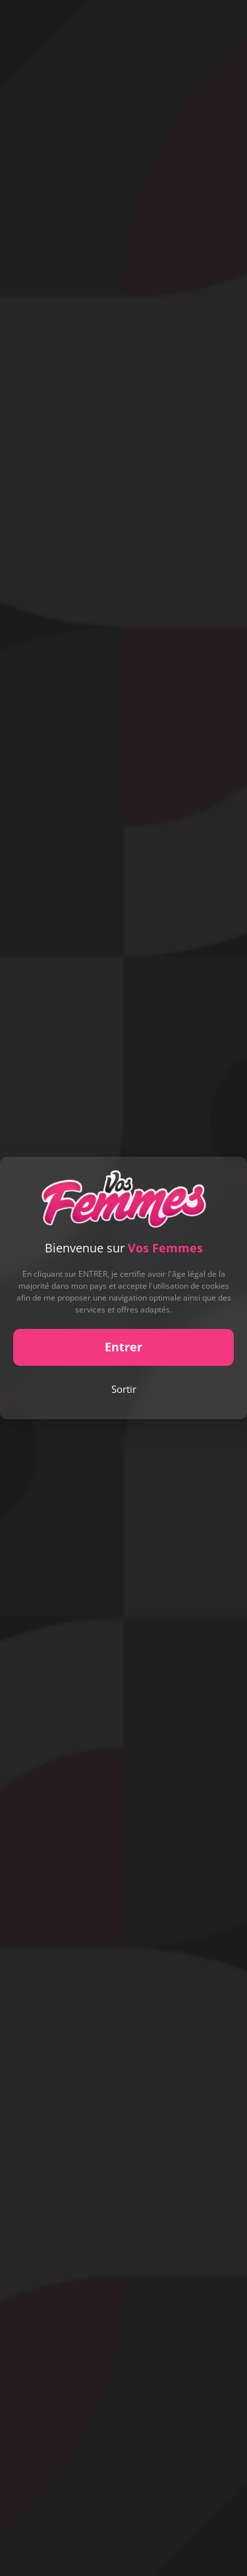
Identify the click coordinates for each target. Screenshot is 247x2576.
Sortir (123, 1388)
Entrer (123, 1347)
